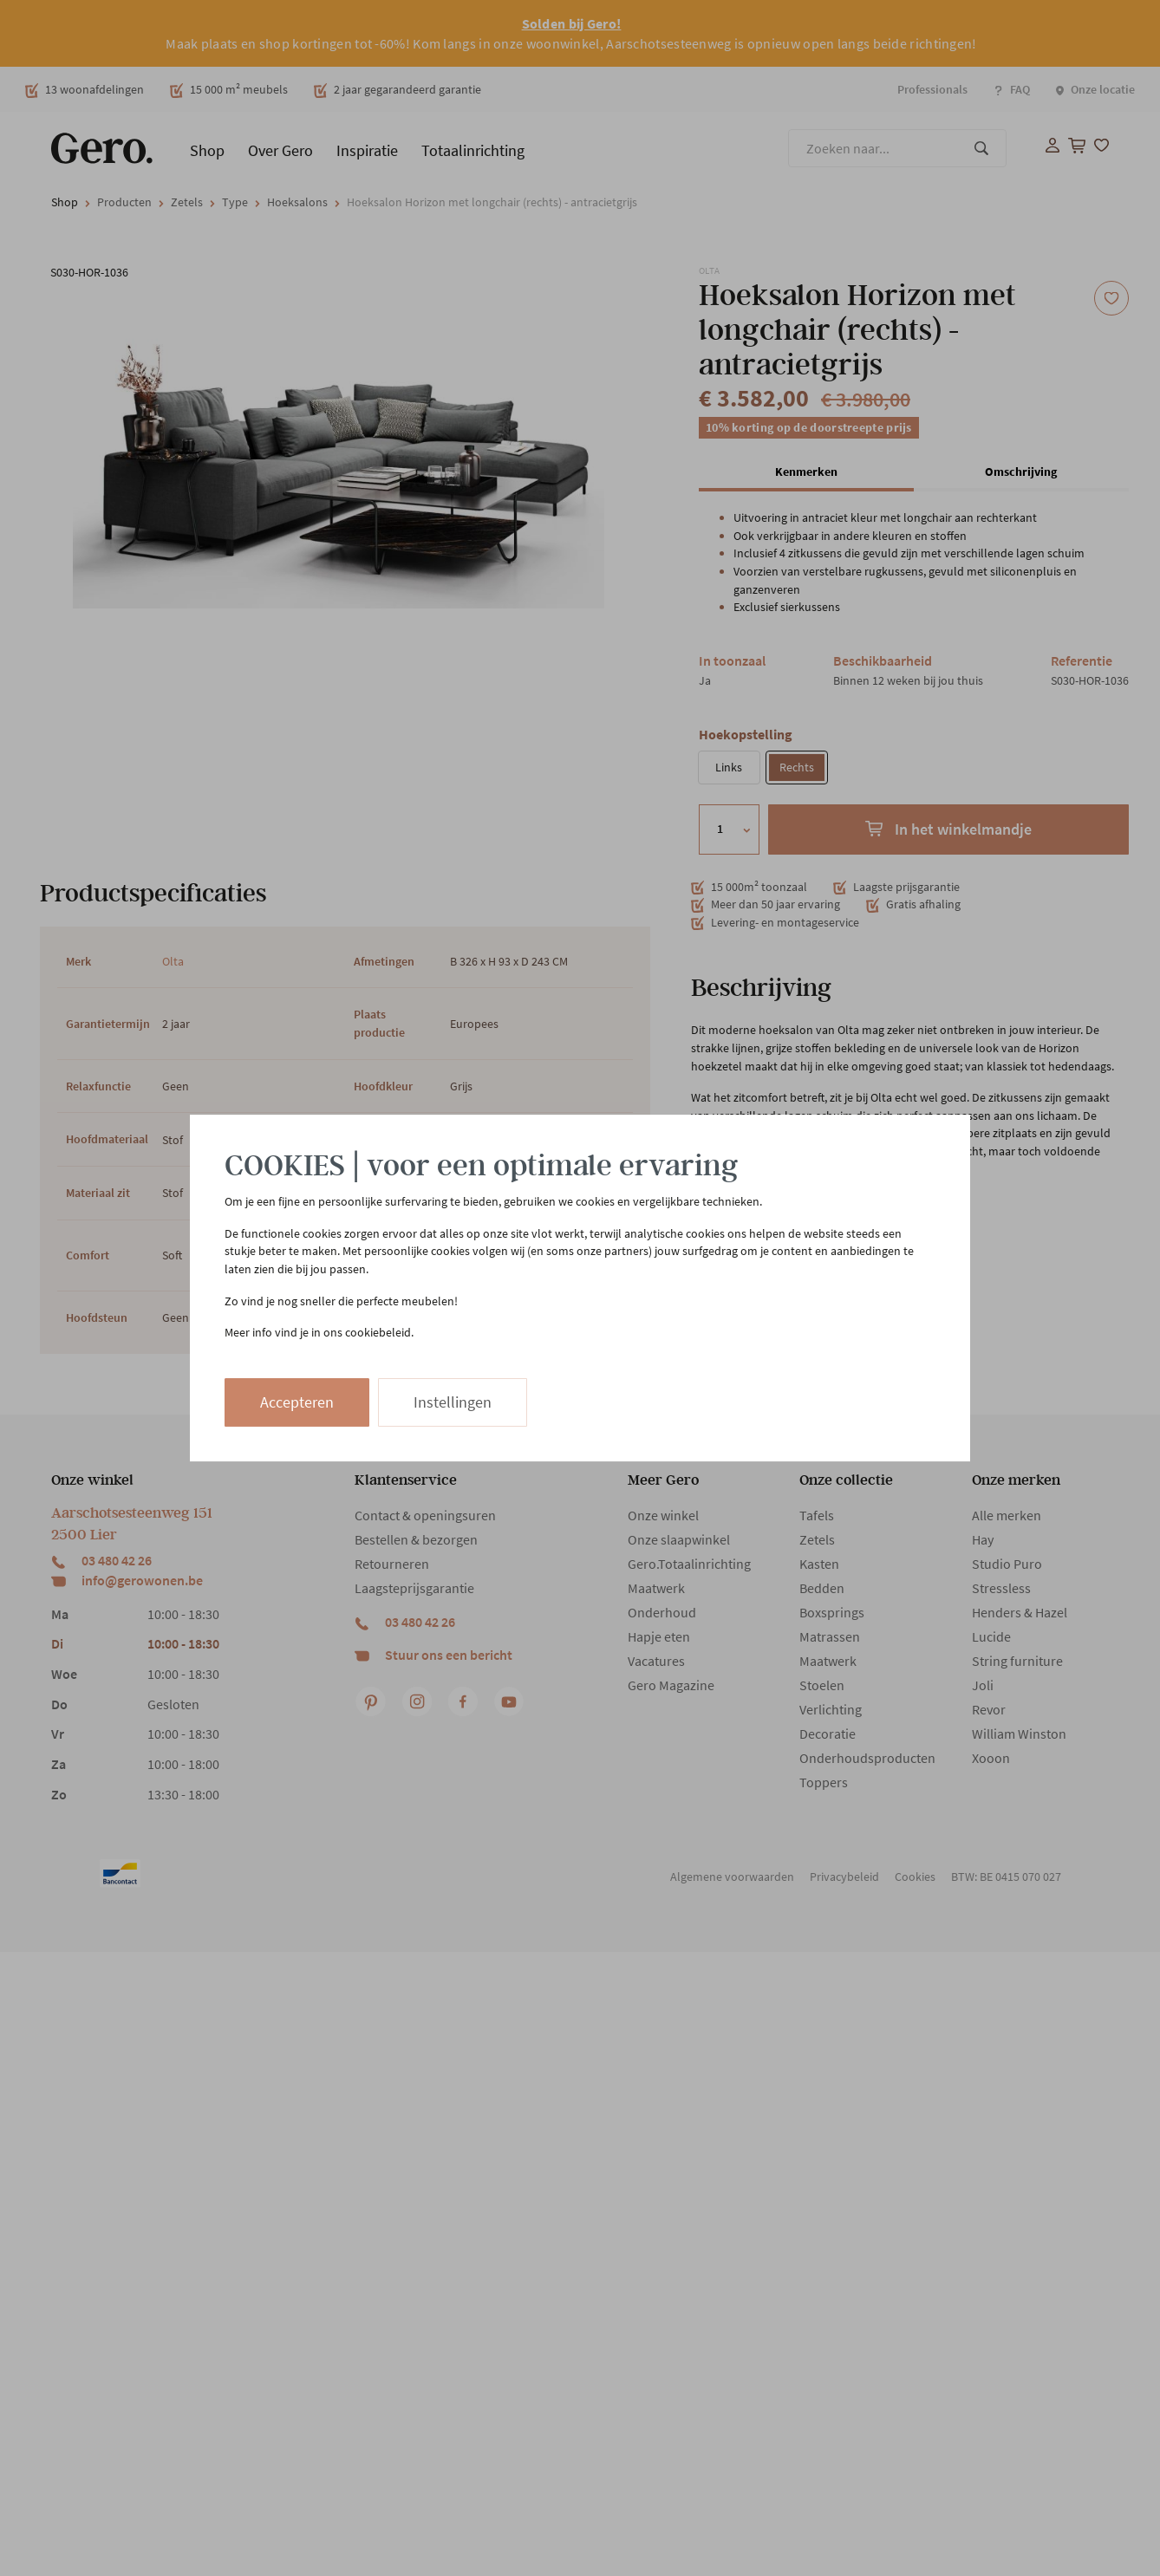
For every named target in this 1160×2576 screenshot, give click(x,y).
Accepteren (297, 1402)
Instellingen (453, 1402)
